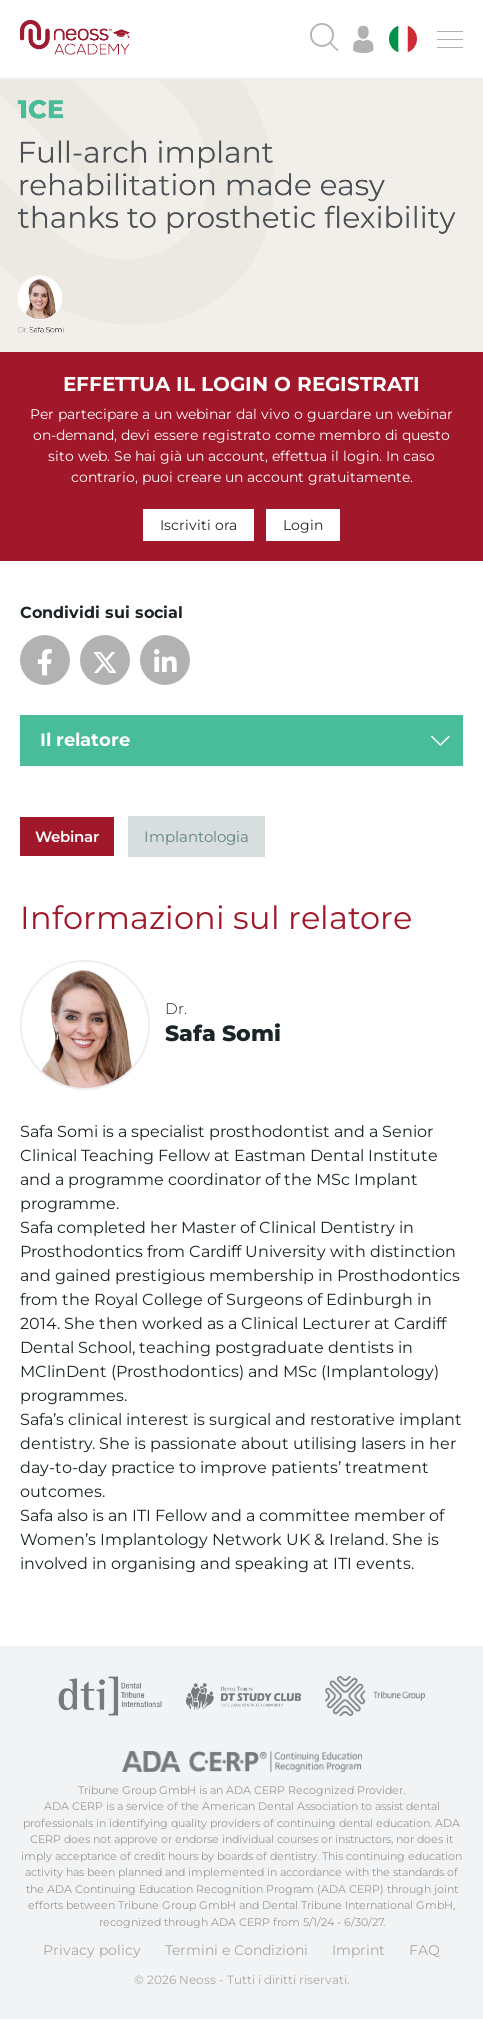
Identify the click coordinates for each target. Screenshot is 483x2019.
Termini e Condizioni (236, 1950)
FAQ (424, 1950)
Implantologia (196, 836)
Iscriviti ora (198, 525)
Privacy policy (92, 1950)
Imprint (358, 1950)
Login (303, 525)
